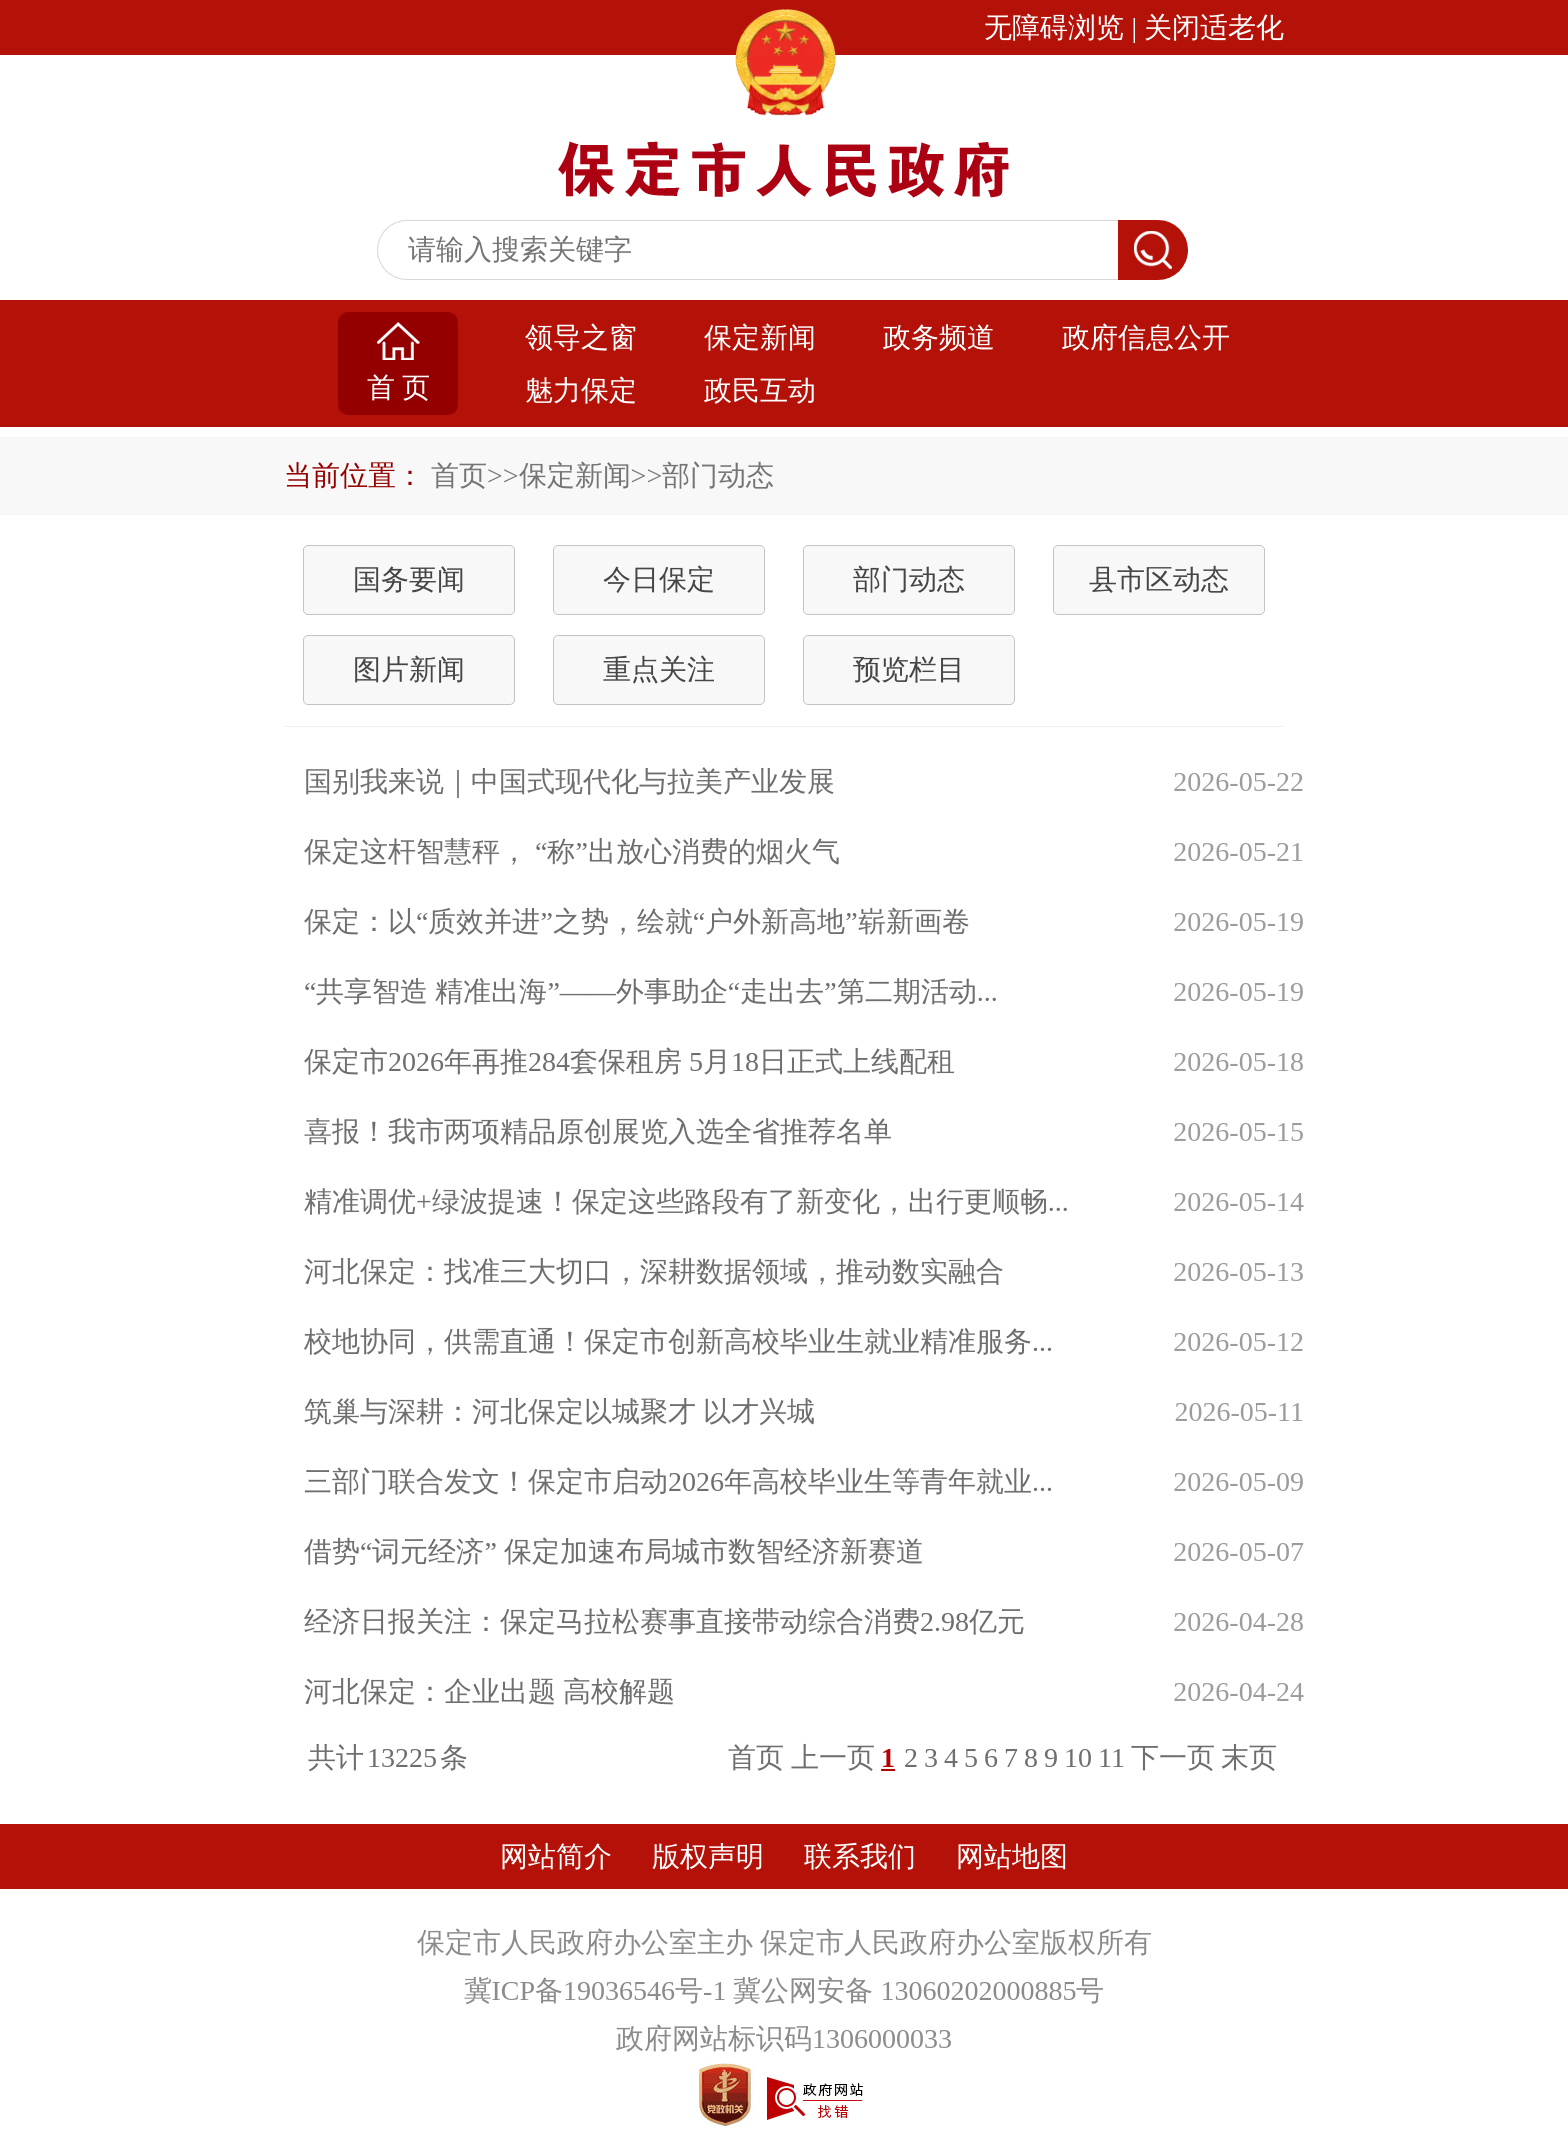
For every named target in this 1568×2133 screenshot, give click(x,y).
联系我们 (860, 1856)
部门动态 (909, 579)
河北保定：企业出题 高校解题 (489, 1691)
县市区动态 (1159, 579)
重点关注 (659, 669)
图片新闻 (409, 669)
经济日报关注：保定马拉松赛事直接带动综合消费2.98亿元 (664, 1621)
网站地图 (1012, 1856)
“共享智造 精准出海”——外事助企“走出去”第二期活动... (651, 991)
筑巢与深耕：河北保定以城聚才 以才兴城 (559, 1411)
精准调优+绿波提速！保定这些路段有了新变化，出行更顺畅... (686, 1201)
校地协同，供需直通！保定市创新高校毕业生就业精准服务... (678, 1341)
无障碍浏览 (1054, 27)
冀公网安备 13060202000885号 (918, 1990)
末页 (1249, 1757)
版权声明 (708, 1856)
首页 (459, 475)
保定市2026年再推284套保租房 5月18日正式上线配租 (629, 1061)
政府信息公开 (1146, 337)
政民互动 (760, 390)
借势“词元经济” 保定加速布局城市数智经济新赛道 (614, 1551)
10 (1078, 1757)
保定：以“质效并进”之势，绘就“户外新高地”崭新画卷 (637, 921)
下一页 (1173, 1757)
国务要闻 (409, 579)
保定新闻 (760, 337)
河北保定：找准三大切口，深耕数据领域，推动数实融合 (654, 1271)
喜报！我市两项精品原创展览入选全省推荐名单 (598, 1131)
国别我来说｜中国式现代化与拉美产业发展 (569, 781)
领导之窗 (581, 337)
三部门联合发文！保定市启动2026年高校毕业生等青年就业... (678, 1481)
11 (1111, 1757)
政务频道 (939, 337)
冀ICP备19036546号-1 (599, 1990)
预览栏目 (909, 669)
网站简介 (556, 1856)
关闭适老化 (1214, 27)
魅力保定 (581, 390)
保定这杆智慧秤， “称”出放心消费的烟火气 (572, 851)
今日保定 (659, 579)
